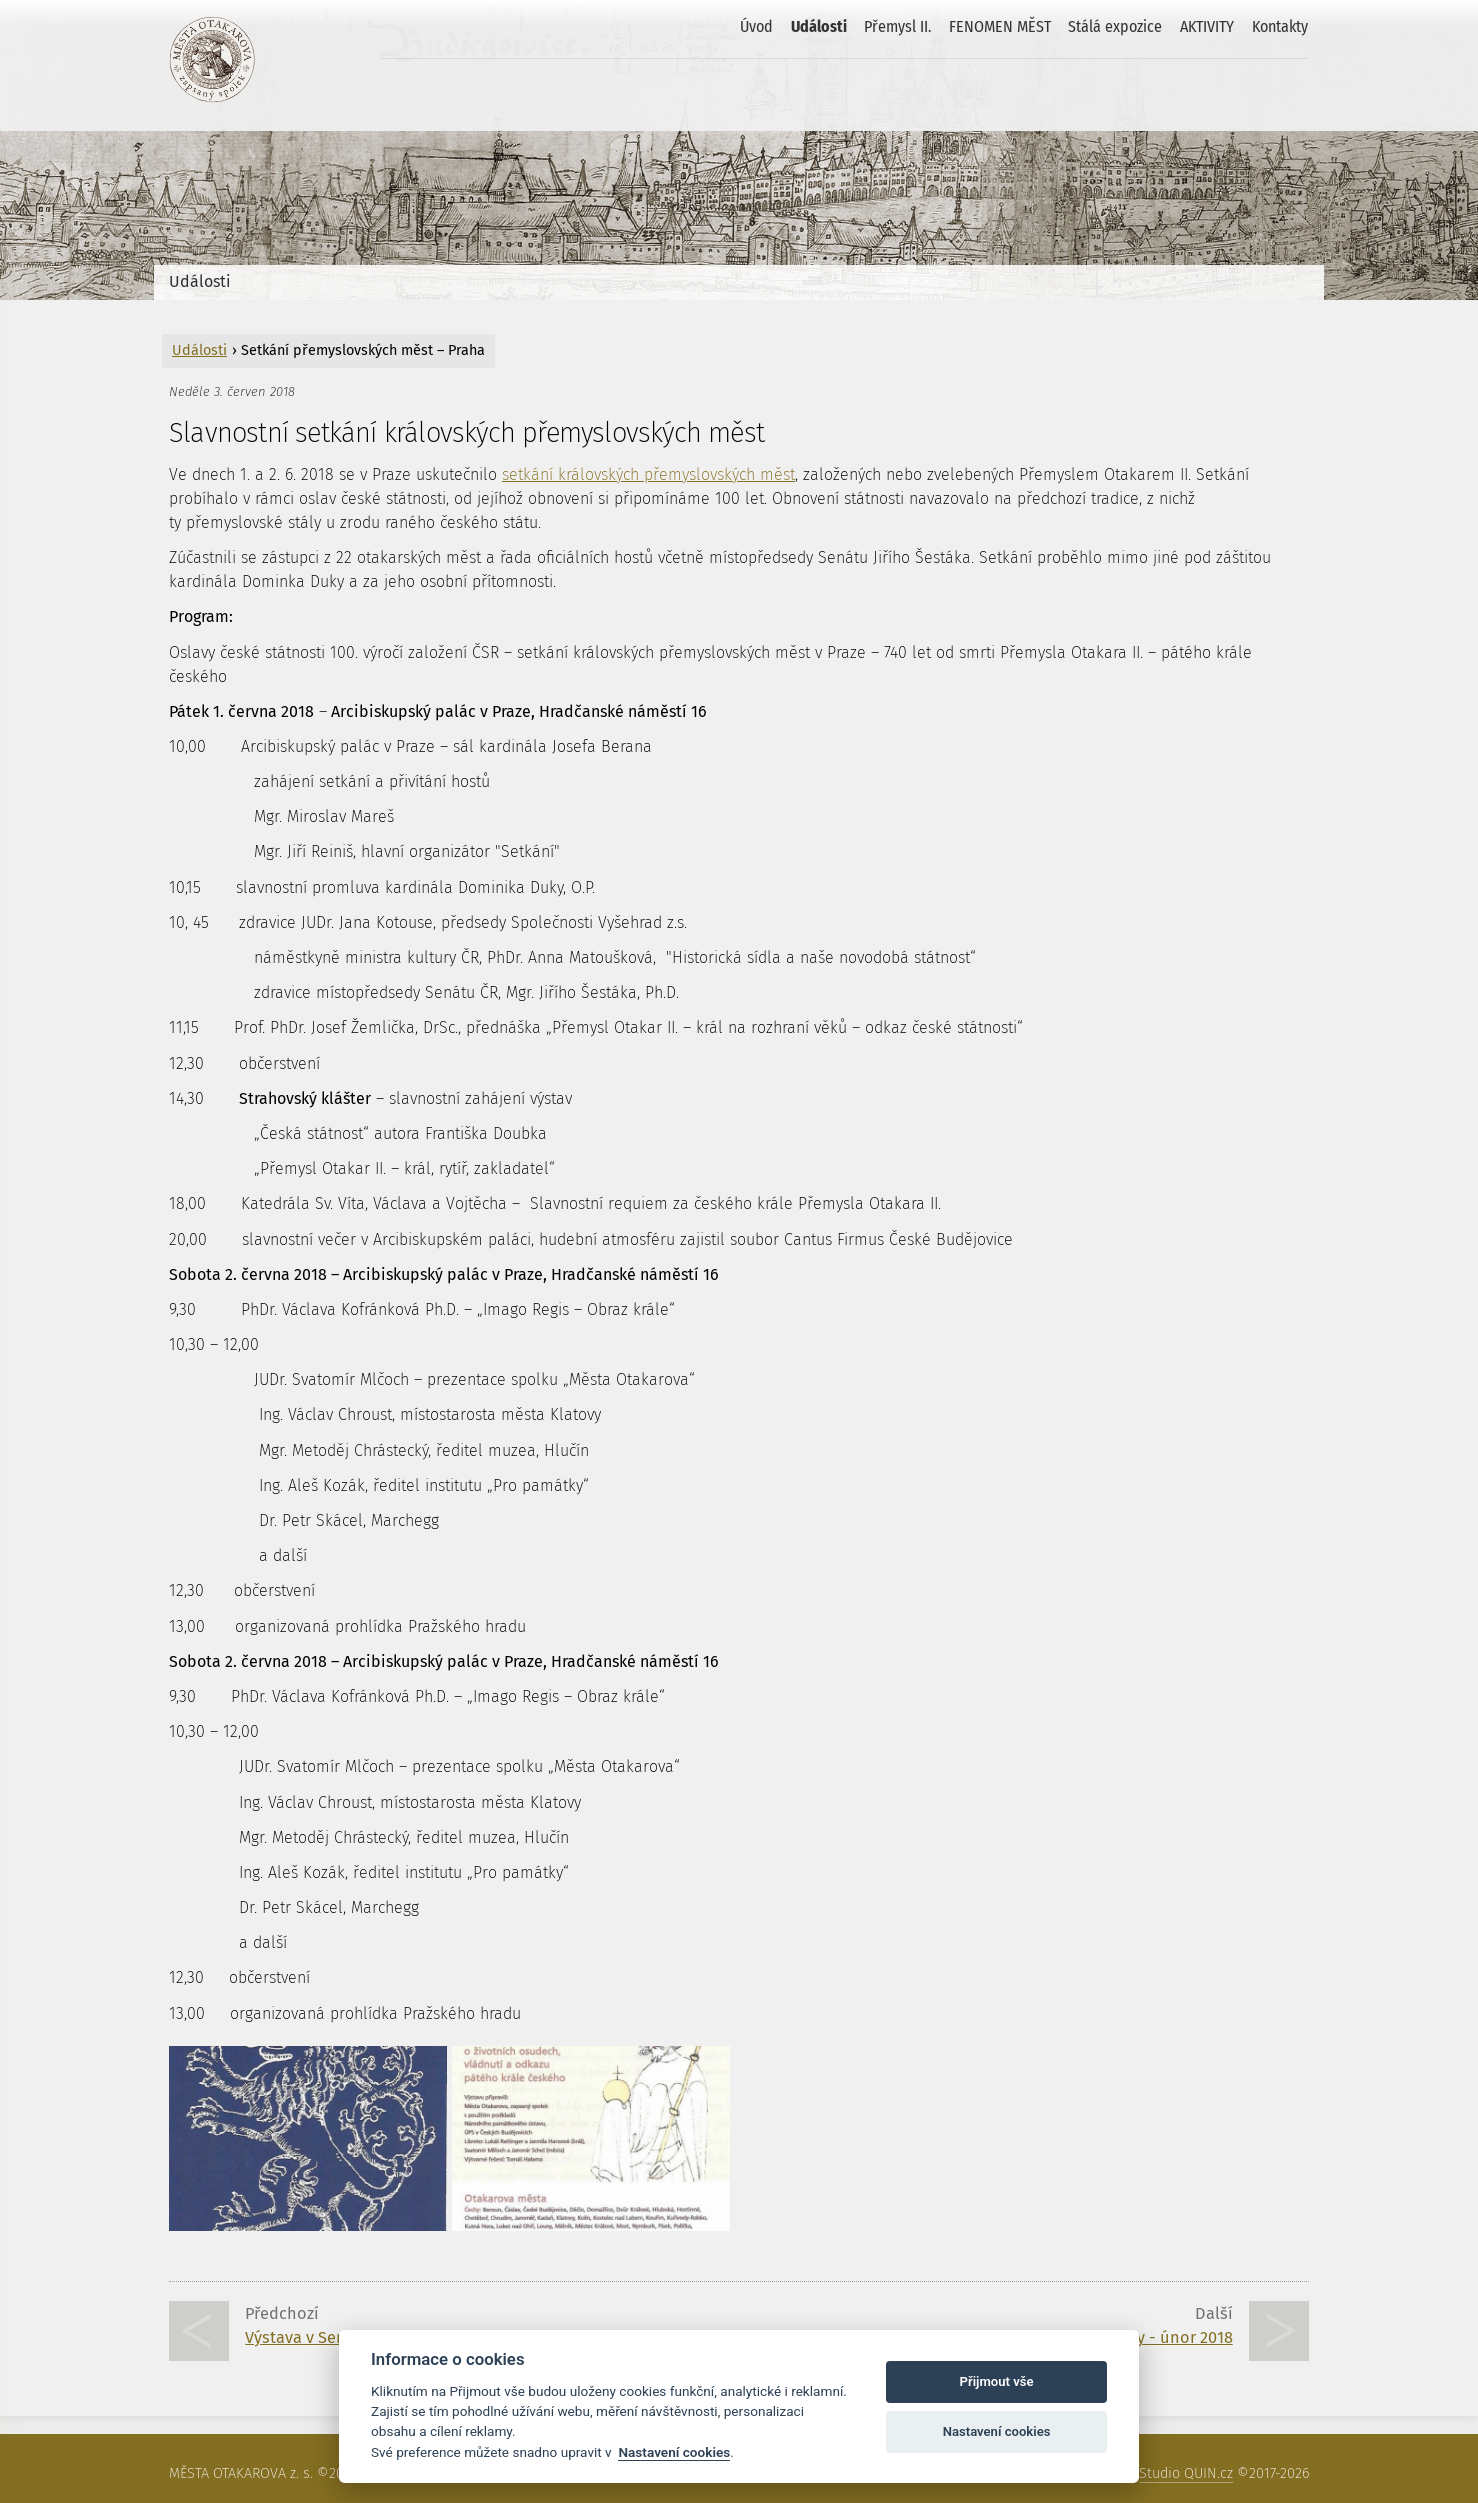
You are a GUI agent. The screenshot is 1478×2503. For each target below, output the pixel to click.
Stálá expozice (1115, 26)
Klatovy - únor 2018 (1161, 2337)
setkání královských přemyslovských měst (648, 474)
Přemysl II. (897, 26)
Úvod (756, 26)
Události (819, 26)
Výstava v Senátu (308, 2337)
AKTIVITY (1207, 26)
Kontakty (1280, 26)
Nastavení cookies (674, 2452)
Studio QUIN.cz (1186, 2473)
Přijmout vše (997, 2381)
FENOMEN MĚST (1000, 26)
